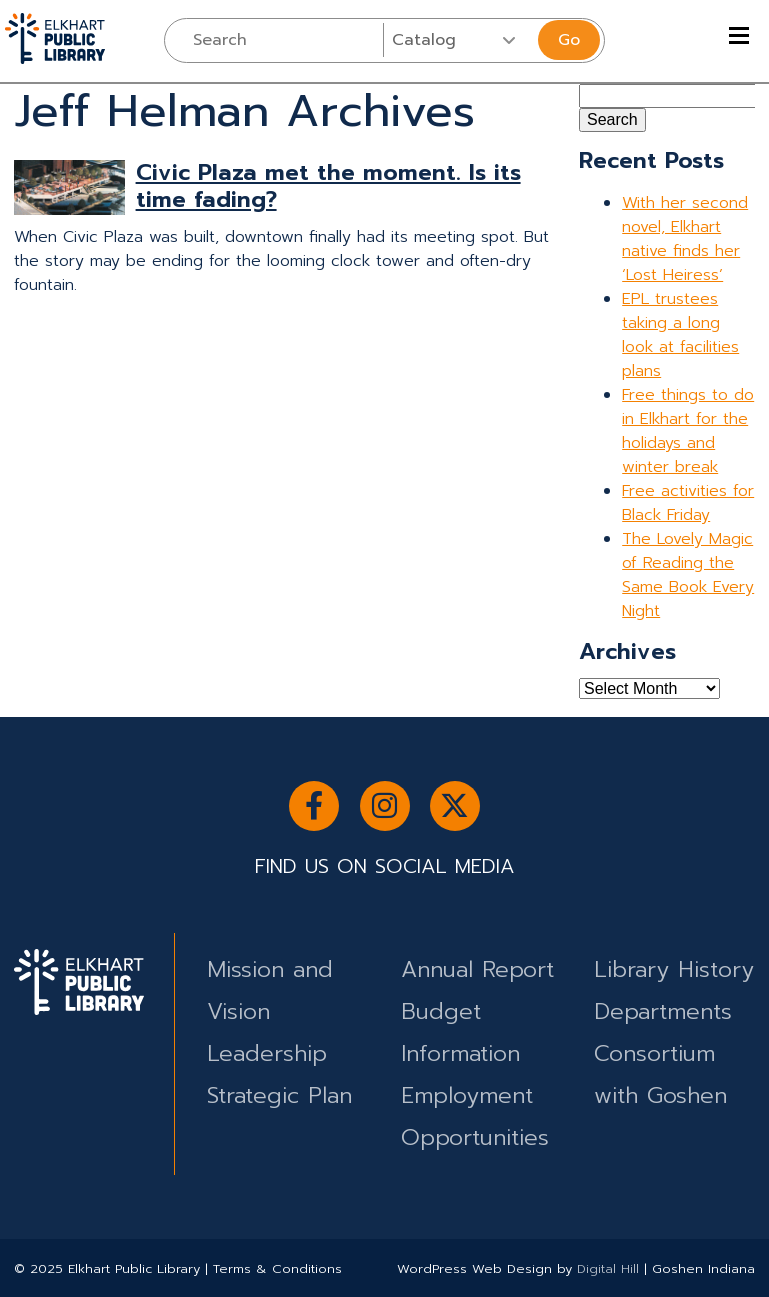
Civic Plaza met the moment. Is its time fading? (328, 186)
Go (569, 40)
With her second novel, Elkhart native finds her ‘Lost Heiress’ (685, 239)
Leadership (267, 1053)
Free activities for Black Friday (688, 503)
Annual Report (477, 969)
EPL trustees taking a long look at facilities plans (680, 335)
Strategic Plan (279, 1095)
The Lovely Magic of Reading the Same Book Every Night (688, 575)
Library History (674, 969)
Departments (663, 1011)
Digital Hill (608, 1268)
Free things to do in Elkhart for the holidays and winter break (688, 431)
